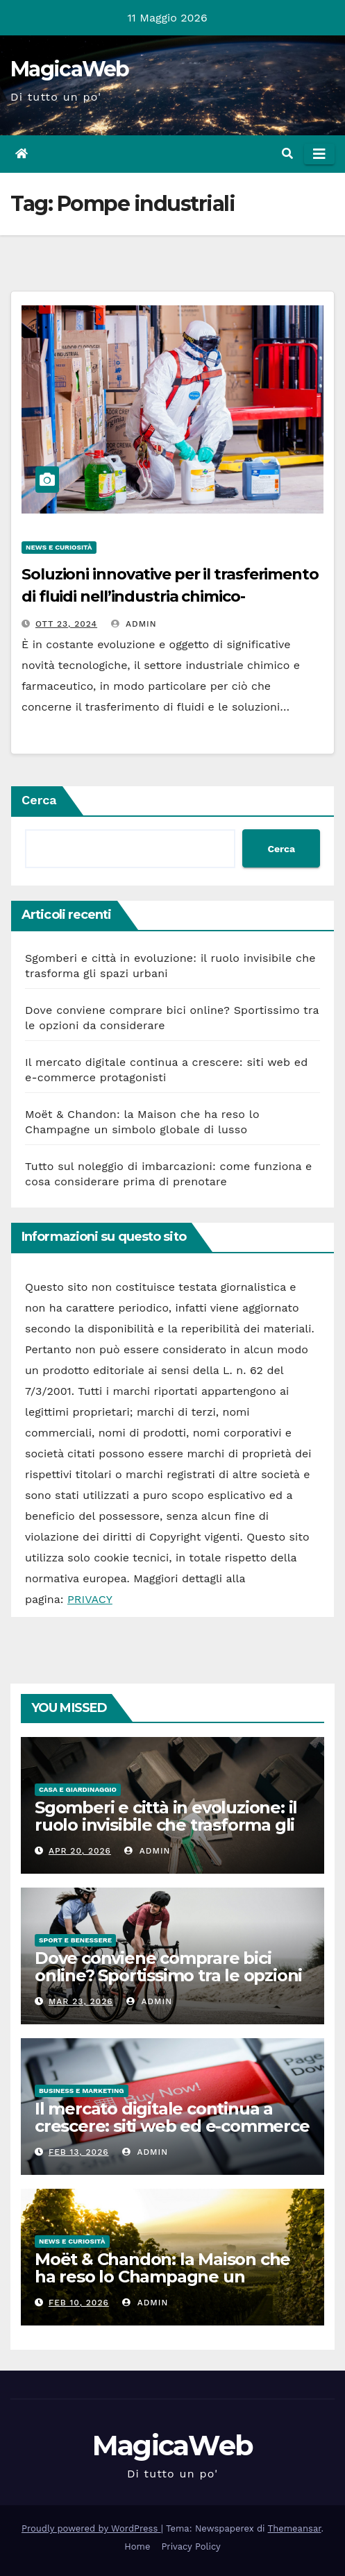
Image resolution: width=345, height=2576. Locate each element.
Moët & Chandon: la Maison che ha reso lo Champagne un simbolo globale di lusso (162, 2276)
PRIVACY (89, 1599)
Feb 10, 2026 (79, 2302)
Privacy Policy (190, 2546)
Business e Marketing (81, 2090)
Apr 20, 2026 (80, 1851)
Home (137, 2546)
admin (134, 624)
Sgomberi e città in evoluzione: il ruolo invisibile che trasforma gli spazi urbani (166, 1824)
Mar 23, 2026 (81, 2001)
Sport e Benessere (75, 1940)
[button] (287, 153)
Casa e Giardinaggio (78, 1789)
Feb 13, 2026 (79, 2152)
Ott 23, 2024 (66, 624)
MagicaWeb (69, 69)
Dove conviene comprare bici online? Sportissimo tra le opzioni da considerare (168, 1975)
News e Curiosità (59, 547)
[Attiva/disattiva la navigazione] (319, 154)
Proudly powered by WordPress (91, 2528)
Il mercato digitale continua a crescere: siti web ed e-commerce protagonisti (172, 2126)
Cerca (39, 800)
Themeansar (294, 2528)
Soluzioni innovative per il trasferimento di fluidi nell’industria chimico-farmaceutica (170, 596)
